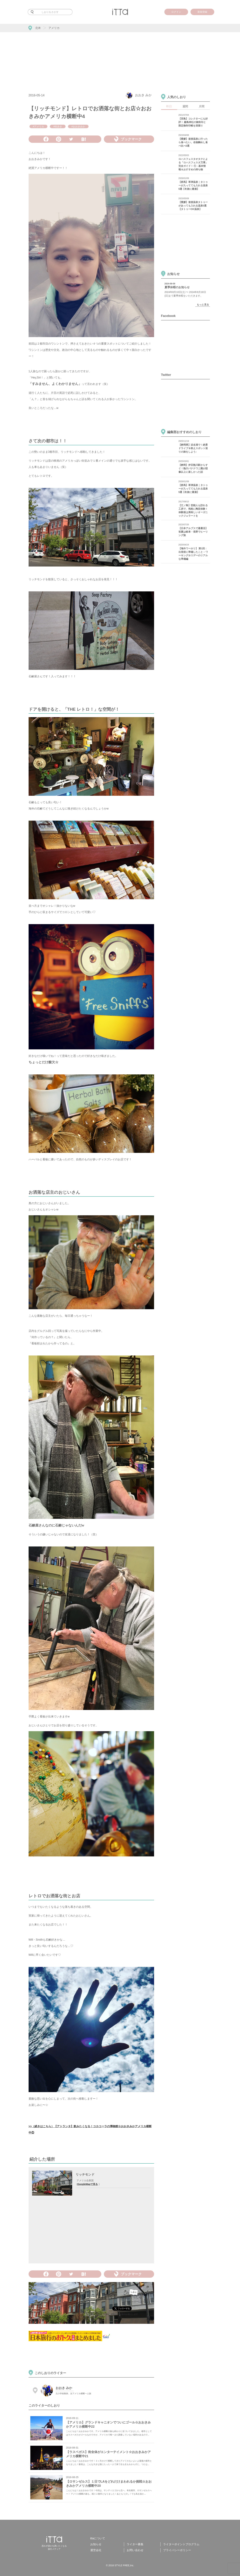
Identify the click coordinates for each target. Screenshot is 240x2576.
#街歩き (57, 126)
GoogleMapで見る (87, 2184)
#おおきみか (78, 126)
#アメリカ (38, 126)
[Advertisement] (120, 58)
